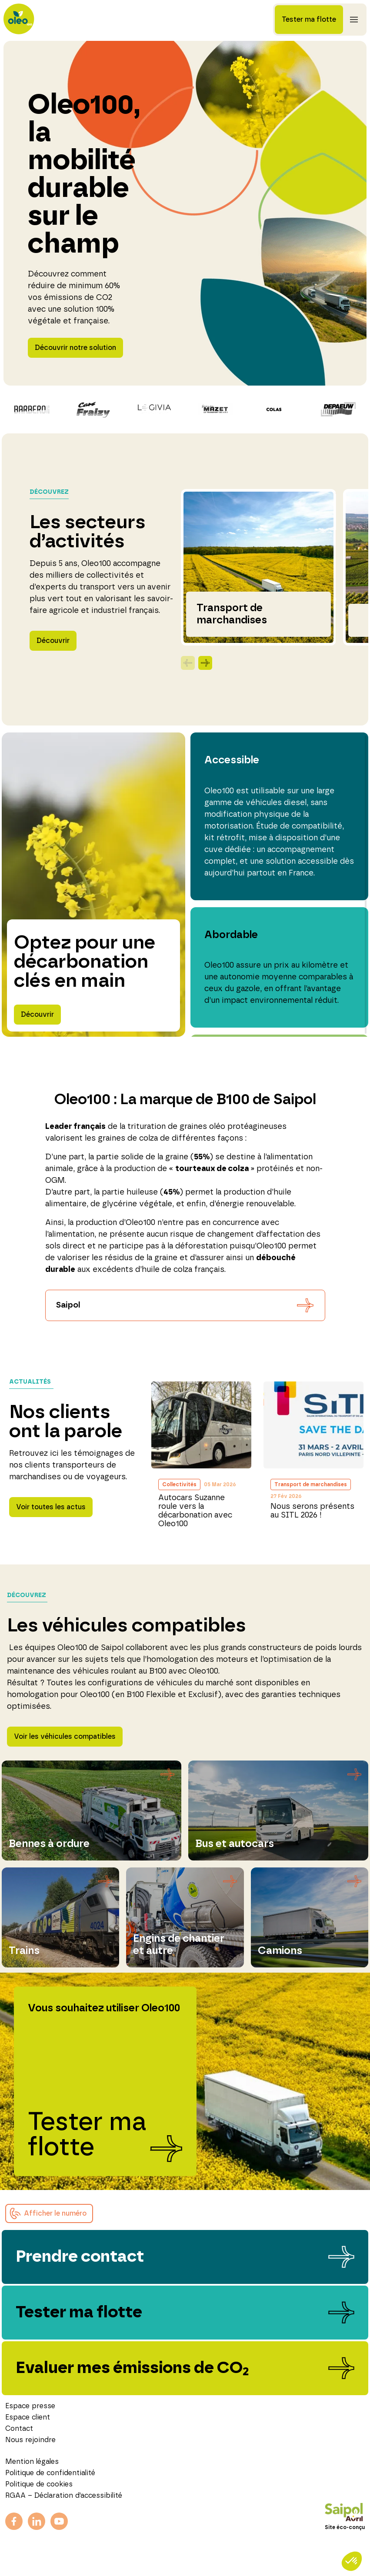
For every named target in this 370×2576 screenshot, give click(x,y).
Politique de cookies (39, 2484)
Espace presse (30, 2406)
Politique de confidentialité (50, 2472)
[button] (49, 2213)
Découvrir (53, 640)
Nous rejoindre (30, 2439)
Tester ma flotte (309, 19)
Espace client (27, 2417)
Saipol (68, 1305)
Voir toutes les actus (51, 1507)
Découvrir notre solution (75, 347)
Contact (19, 2428)
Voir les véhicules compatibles (65, 1736)
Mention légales (32, 2461)
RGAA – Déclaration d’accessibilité (63, 2495)
